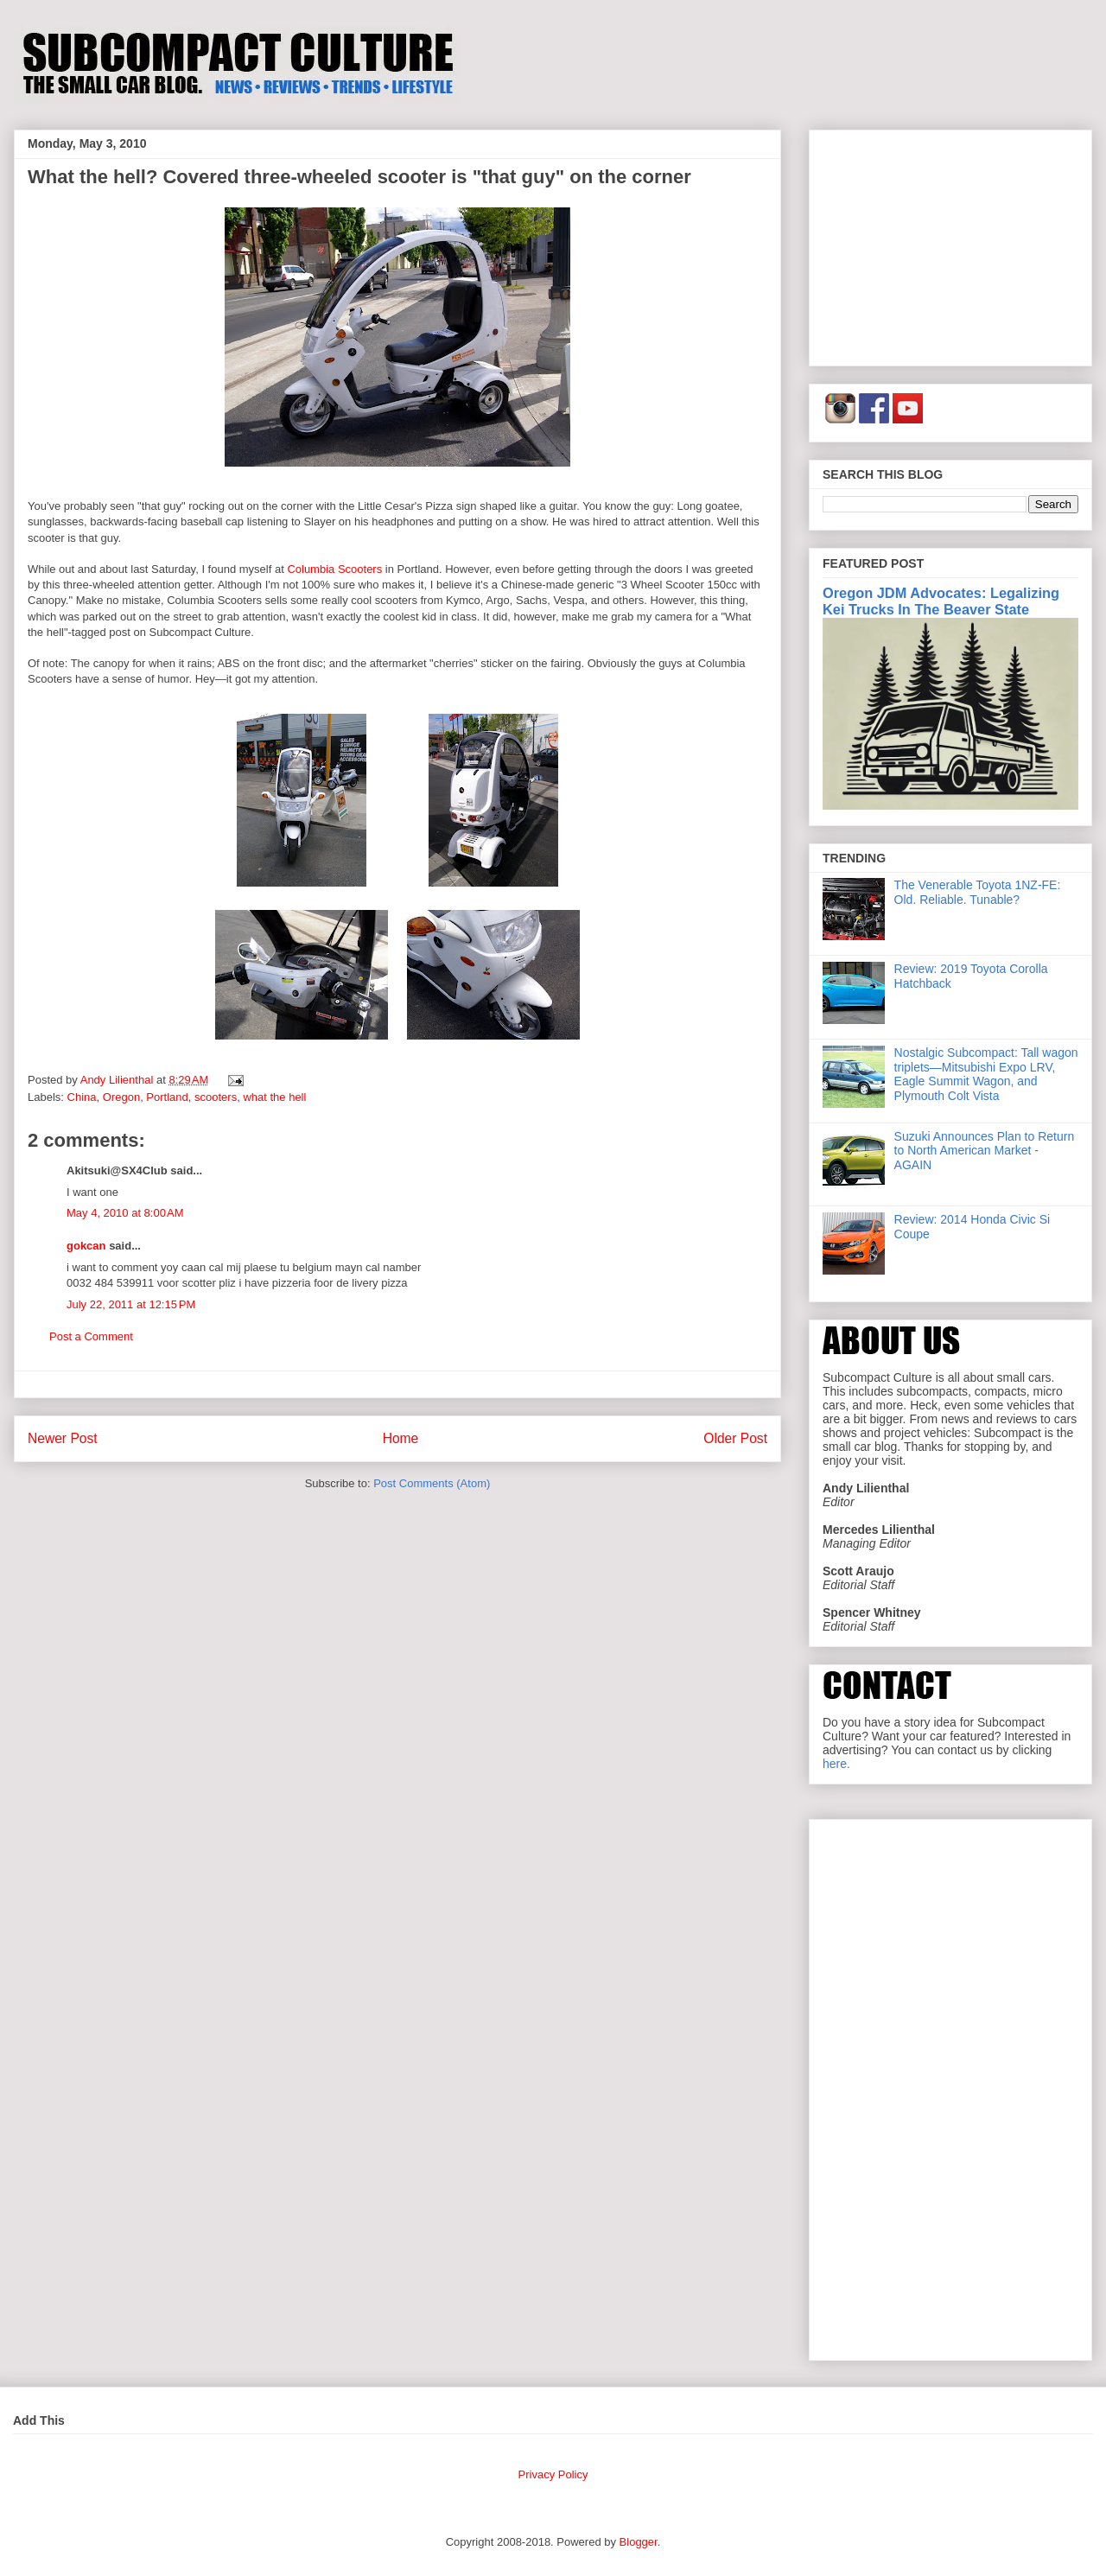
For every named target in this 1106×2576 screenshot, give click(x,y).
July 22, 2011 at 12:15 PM (131, 1304)
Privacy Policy (553, 2474)
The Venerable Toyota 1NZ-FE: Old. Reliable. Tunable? (977, 892)
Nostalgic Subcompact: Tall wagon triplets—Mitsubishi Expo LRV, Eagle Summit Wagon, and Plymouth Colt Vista (986, 1074)
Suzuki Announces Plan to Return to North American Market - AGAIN (984, 1151)
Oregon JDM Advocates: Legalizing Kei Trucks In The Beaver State (941, 601)
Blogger (639, 2541)
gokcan (86, 1245)
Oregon (121, 1097)
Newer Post (63, 1438)
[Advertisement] (950, 245)
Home (401, 1438)
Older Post (735, 1438)
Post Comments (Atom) (431, 1483)
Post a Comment (91, 1336)
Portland (167, 1097)
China (82, 1097)
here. (836, 1764)
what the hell (274, 1097)
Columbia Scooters (334, 569)
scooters (215, 1097)
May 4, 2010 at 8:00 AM (125, 1212)
